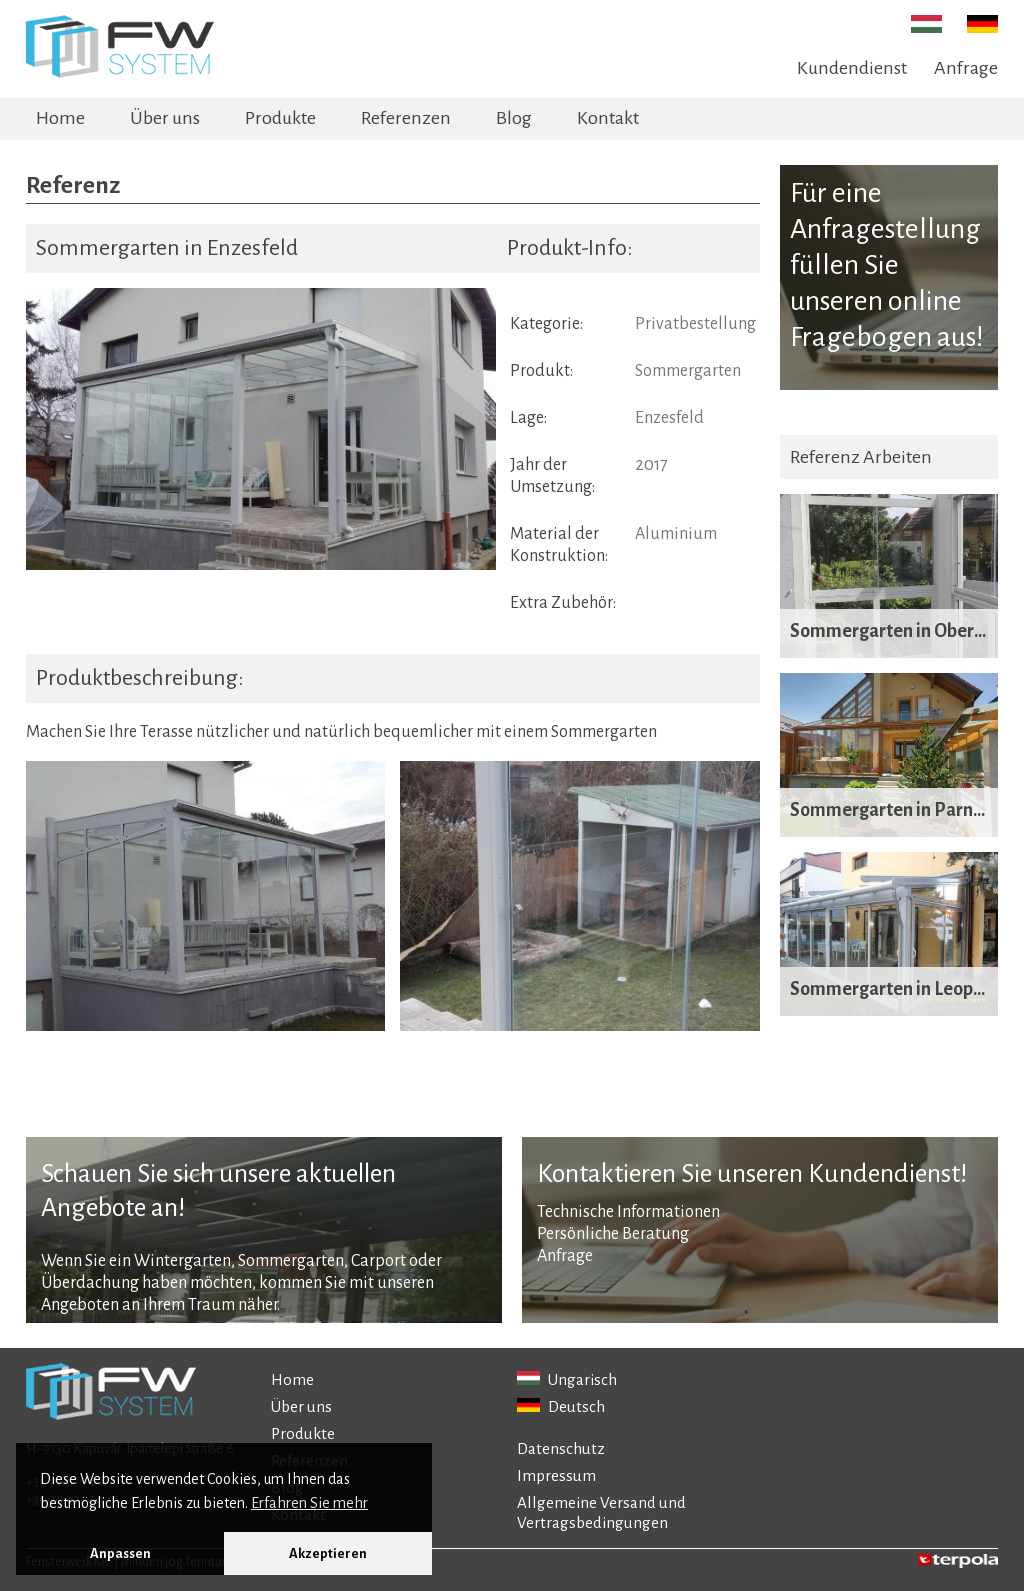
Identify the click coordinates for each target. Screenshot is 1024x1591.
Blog (514, 118)
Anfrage (966, 68)
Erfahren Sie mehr (309, 1503)
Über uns (165, 118)
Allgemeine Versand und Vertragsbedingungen (601, 1512)
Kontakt (608, 118)
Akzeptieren (328, 1553)
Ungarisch (567, 1379)
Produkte (280, 118)
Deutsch (561, 1406)
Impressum (556, 1475)
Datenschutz (561, 1448)
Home (60, 118)
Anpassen (120, 1553)
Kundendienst (852, 68)
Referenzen (406, 118)
